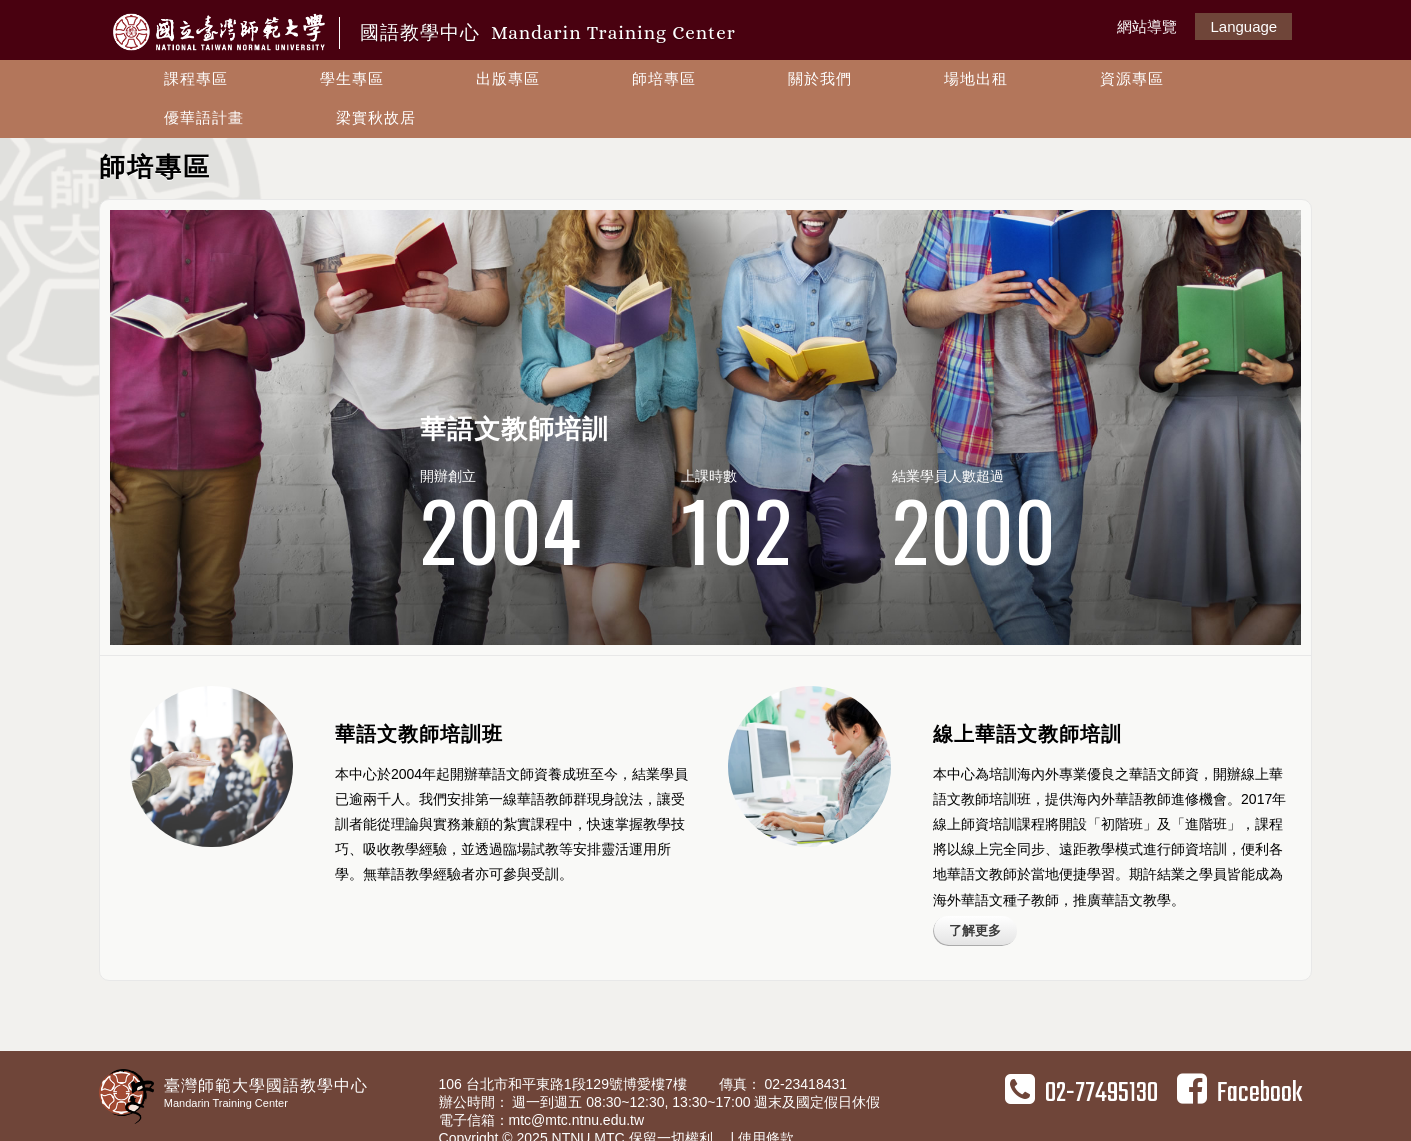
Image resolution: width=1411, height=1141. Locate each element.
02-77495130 (1081, 1093)
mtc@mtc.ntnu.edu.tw (577, 1120)
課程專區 (196, 78)
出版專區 (508, 78)
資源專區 (1132, 78)
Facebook (1239, 1093)
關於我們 (820, 78)
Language (1243, 26)
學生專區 (352, 78)
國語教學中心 (548, 32)
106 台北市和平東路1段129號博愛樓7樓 (565, 1084)
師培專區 (664, 78)
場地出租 (976, 78)
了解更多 (975, 930)
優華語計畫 (204, 117)
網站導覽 (1147, 26)
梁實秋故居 (376, 117)
